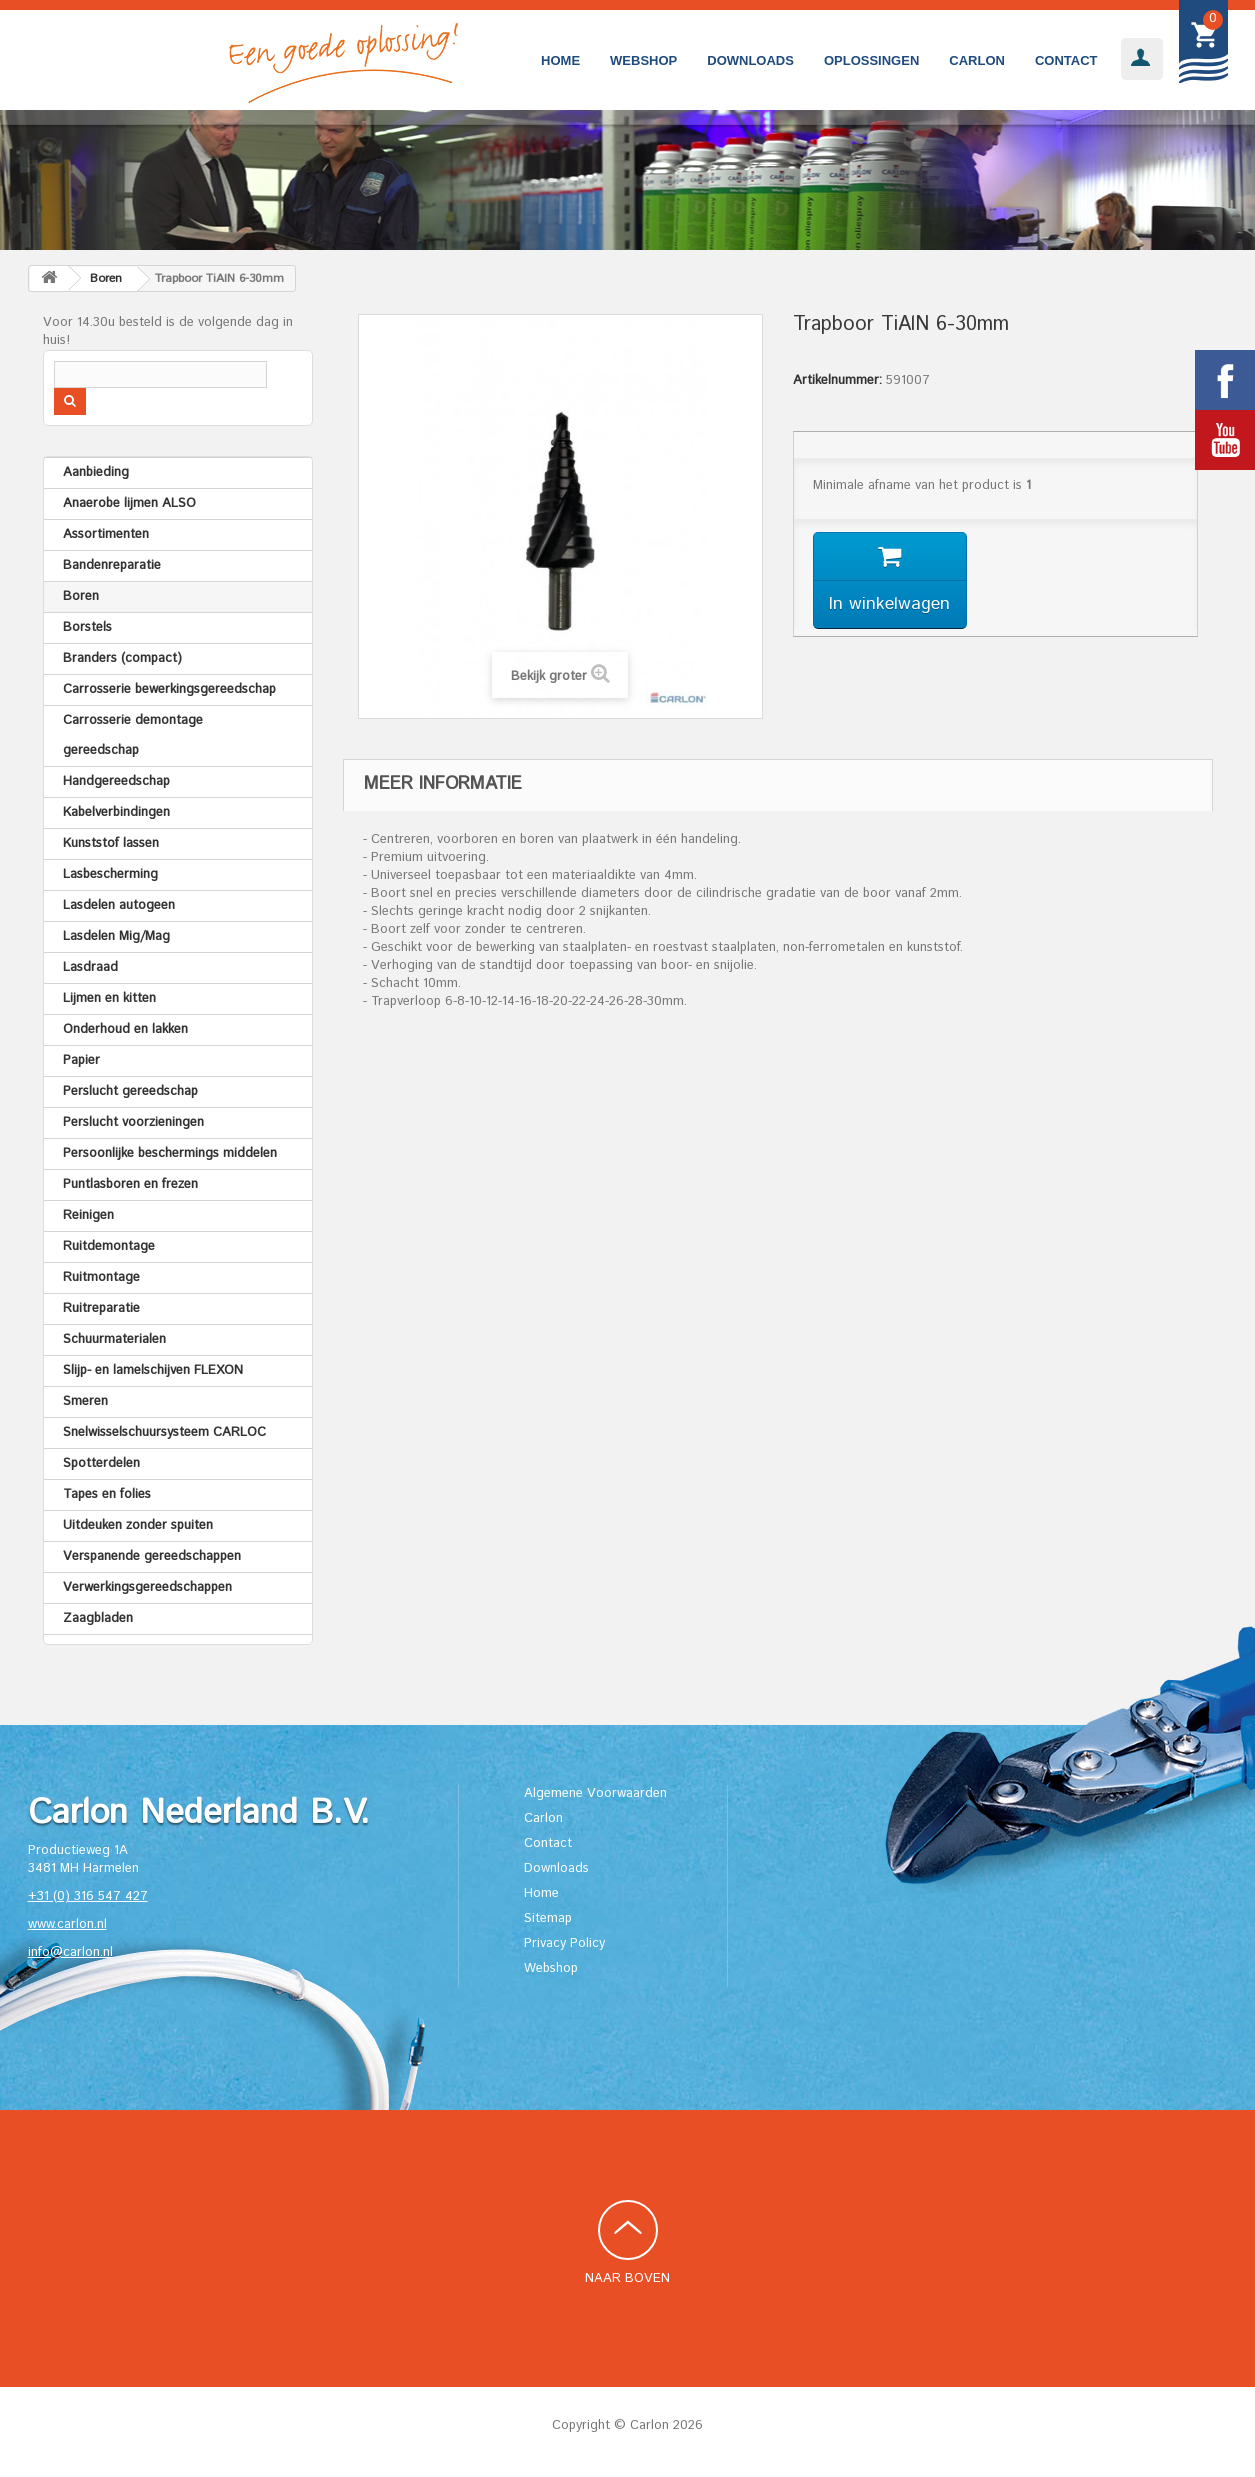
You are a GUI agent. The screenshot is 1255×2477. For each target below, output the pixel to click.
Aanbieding (96, 472)
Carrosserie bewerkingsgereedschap (169, 689)
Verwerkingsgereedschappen (147, 1587)
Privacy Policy (564, 1943)
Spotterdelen (101, 1463)
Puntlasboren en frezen (130, 1184)
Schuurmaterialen (114, 1339)
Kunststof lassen (111, 843)
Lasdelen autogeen (119, 905)
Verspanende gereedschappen (152, 1556)
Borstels (87, 627)
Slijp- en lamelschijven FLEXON (153, 1370)
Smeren (85, 1401)
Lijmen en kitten (109, 998)
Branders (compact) (122, 658)
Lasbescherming (110, 874)
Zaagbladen (98, 1618)
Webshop (643, 60)
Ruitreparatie (101, 1308)
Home (560, 60)
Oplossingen (871, 60)
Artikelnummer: (837, 381)
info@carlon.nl (70, 1952)
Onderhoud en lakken (125, 1029)
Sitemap (548, 1918)
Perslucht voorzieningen (133, 1122)
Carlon (977, 60)
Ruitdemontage (109, 1246)
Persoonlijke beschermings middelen (170, 1153)
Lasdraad (90, 967)
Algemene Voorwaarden (595, 1793)
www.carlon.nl (67, 1924)
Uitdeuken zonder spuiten (138, 1525)
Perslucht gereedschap (130, 1091)
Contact (1066, 60)
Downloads (750, 60)
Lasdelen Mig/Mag (116, 936)
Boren (81, 596)
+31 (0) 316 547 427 (88, 1896)
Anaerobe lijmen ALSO (129, 503)
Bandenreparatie (112, 565)
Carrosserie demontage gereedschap (133, 735)
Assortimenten (106, 534)
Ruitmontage (101, 1277)
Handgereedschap (116, 781)
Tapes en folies (107, 1494)
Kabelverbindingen (116, 812)
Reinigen (88, 1215)
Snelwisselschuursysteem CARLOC (164, 1432)
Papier (81, 1060)
